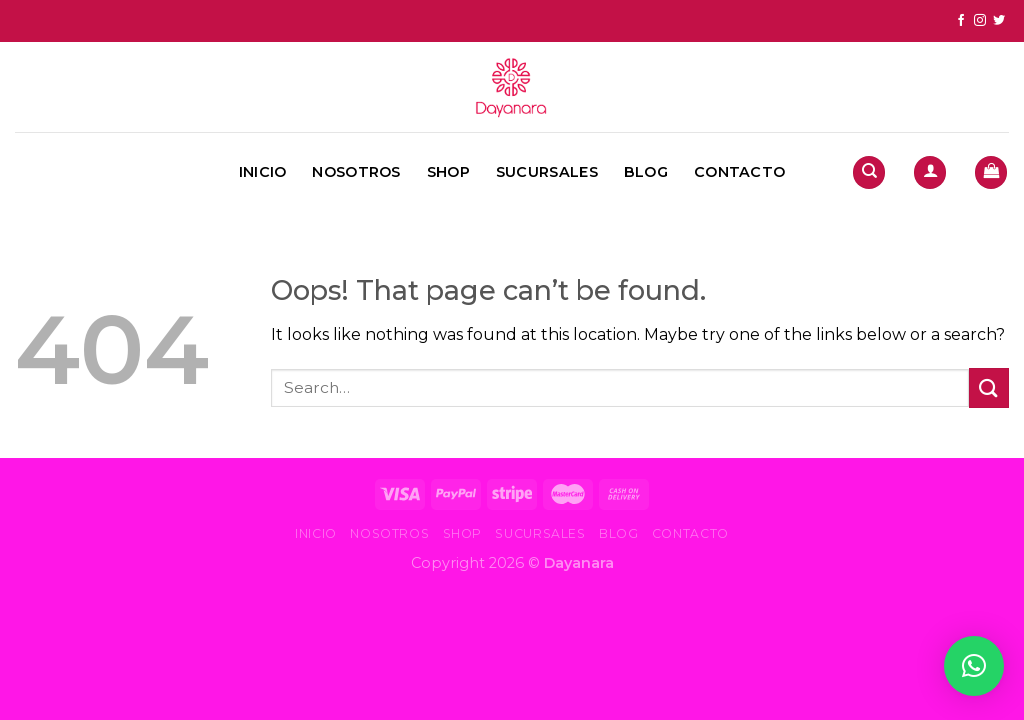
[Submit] (989, 387)
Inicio (263, 172)
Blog (646, 172)
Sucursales (547, 172)
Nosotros (356, 172)
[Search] (869, 172)
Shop (448, 172)
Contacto (739, 172)
